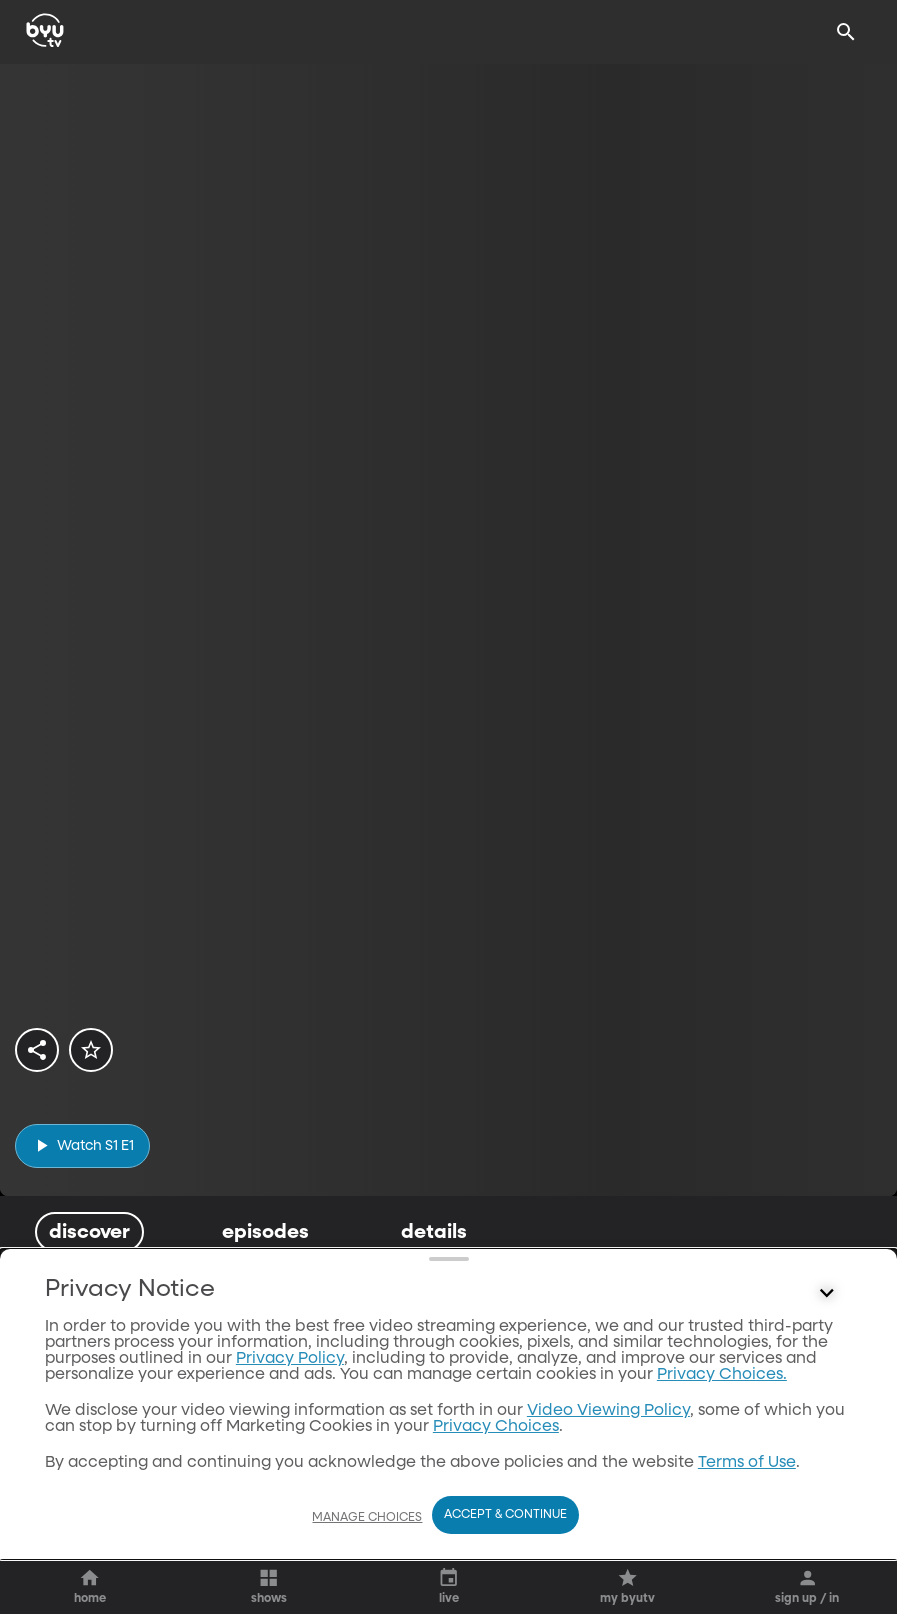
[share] (37, 1050)
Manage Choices (367, 1556)
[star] (91, 1050)
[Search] (846, 32)
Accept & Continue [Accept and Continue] (505, 1554)
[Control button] (827, 1505)
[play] (82, 1145)
